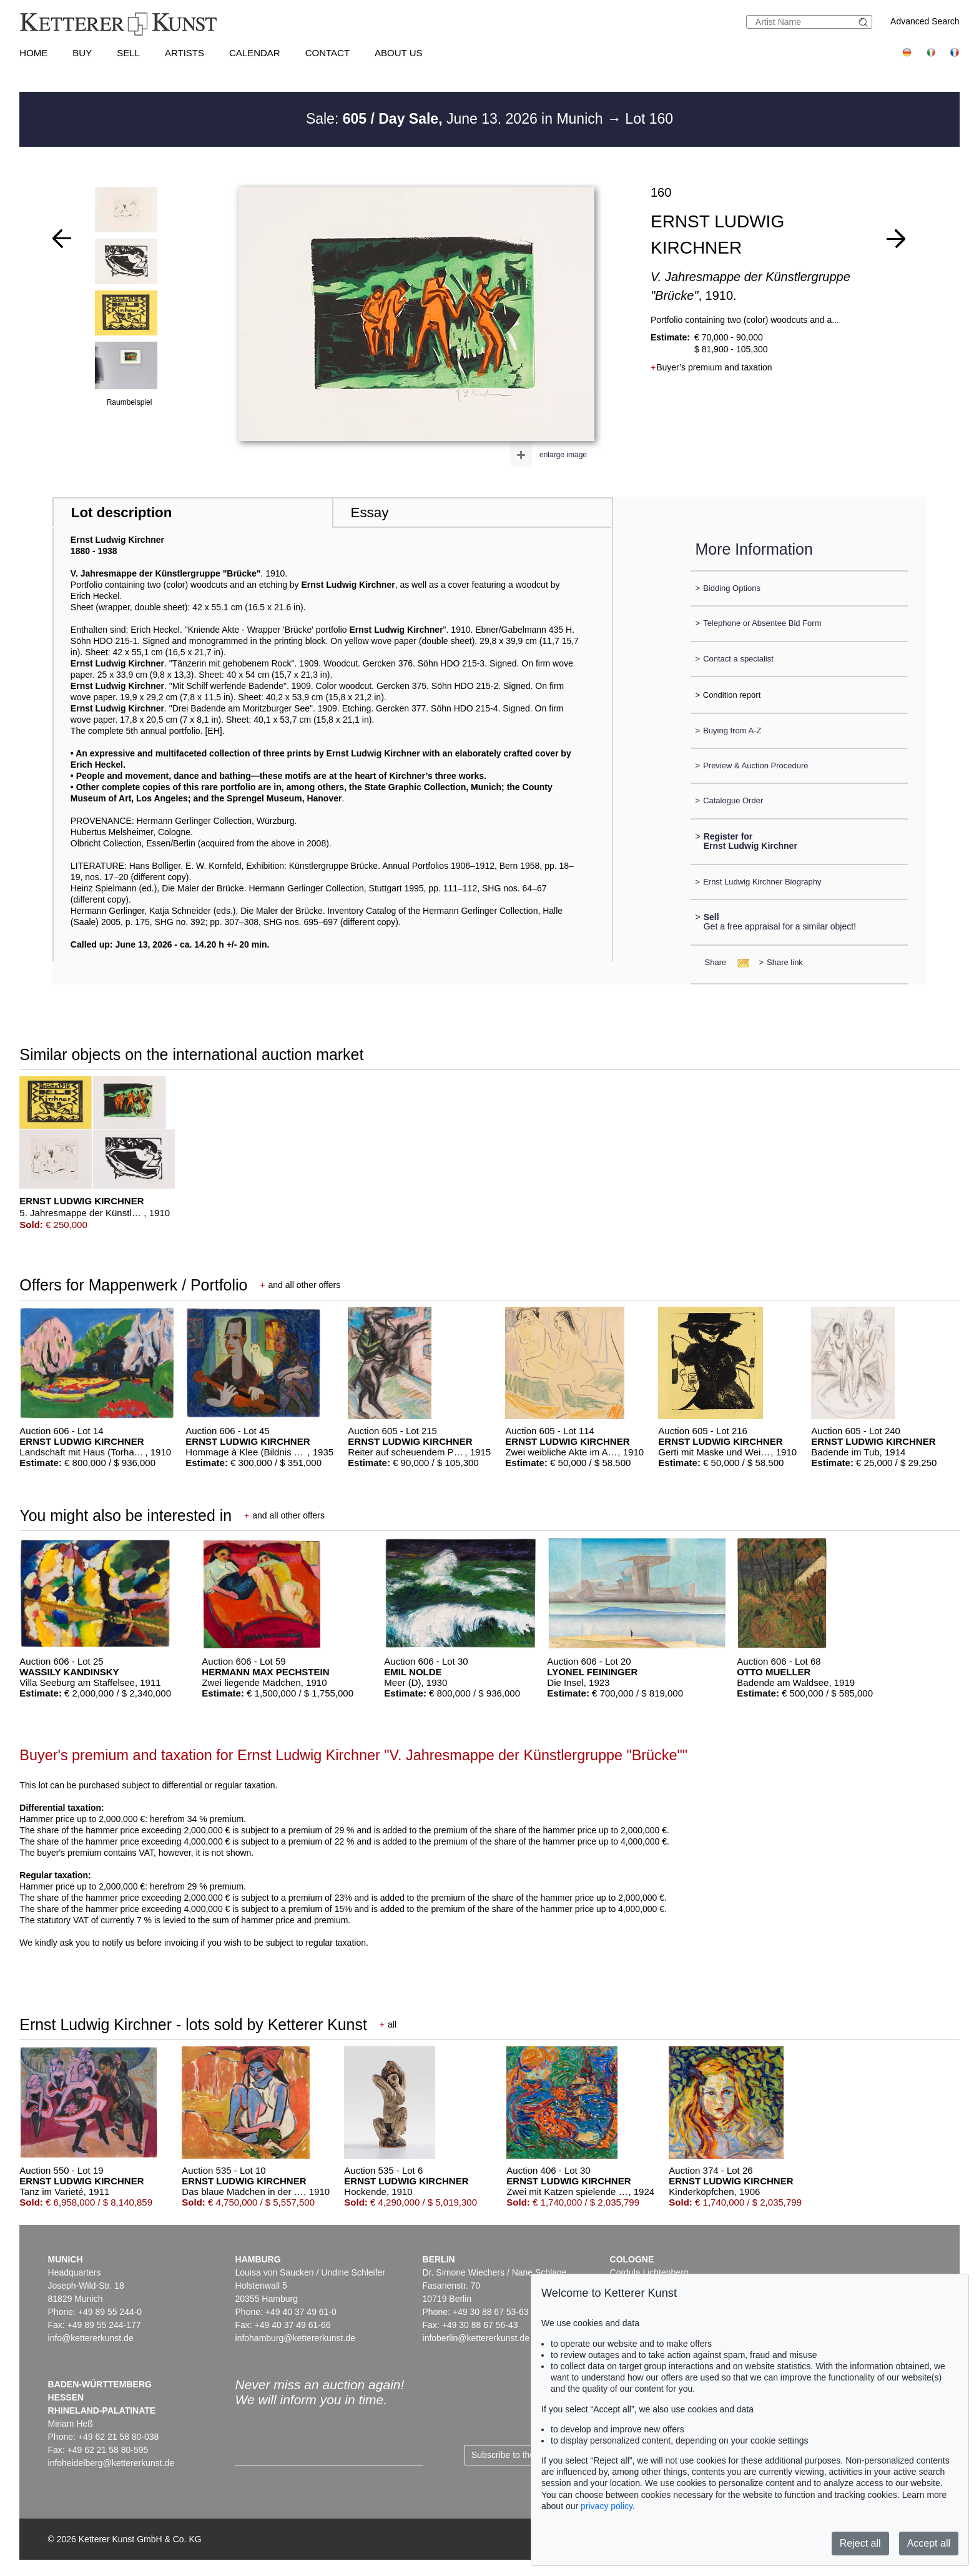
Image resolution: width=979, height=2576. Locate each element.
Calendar (254, 52)
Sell (128, 52)
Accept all (928, 2543)
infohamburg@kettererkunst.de (295, 2338)
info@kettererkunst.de (91, 2338)
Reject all (860, 2543)
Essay (369, 512)
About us (398, 52)
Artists (184, 52)
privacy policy (606, 2506)
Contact (327, 52)
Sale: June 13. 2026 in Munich (456, 119)
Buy (82, 52)
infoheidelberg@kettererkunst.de (111, 2463)
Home (33, 52)
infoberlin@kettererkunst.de (476, 2338)
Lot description (121, 512)
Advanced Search (925, 21)
